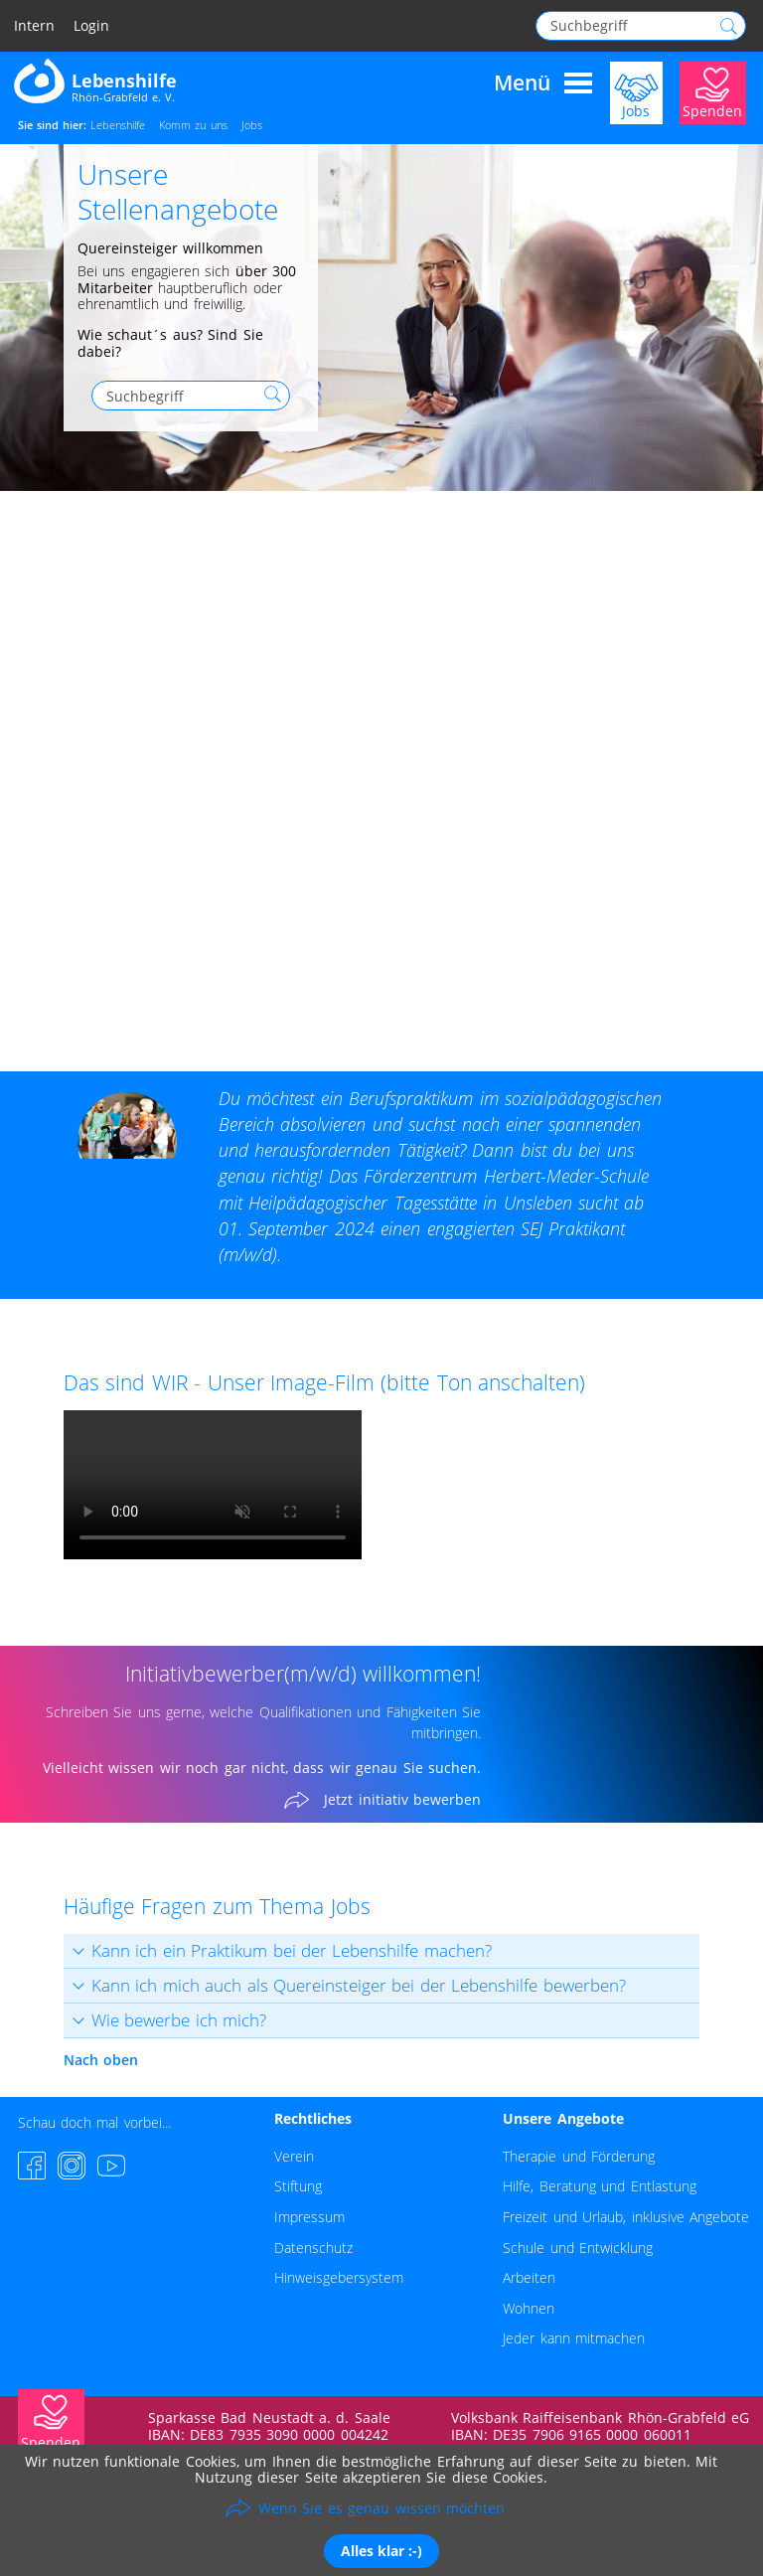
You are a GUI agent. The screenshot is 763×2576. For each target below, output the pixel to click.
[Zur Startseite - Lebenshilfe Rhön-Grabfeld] (95, 80)
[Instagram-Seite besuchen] (71, 2165)
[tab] (381, 1951)
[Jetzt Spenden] (713, 91)
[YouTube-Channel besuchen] (111, 2165)
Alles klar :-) (381, 2550)
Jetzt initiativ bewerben (402, 1800)
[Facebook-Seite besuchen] (32, 2165)
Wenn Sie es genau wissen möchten (381, 2507)
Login (91, 26)
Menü (543, 83)
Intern (34, 26)
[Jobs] (636, 91)
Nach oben (101, 2059)
